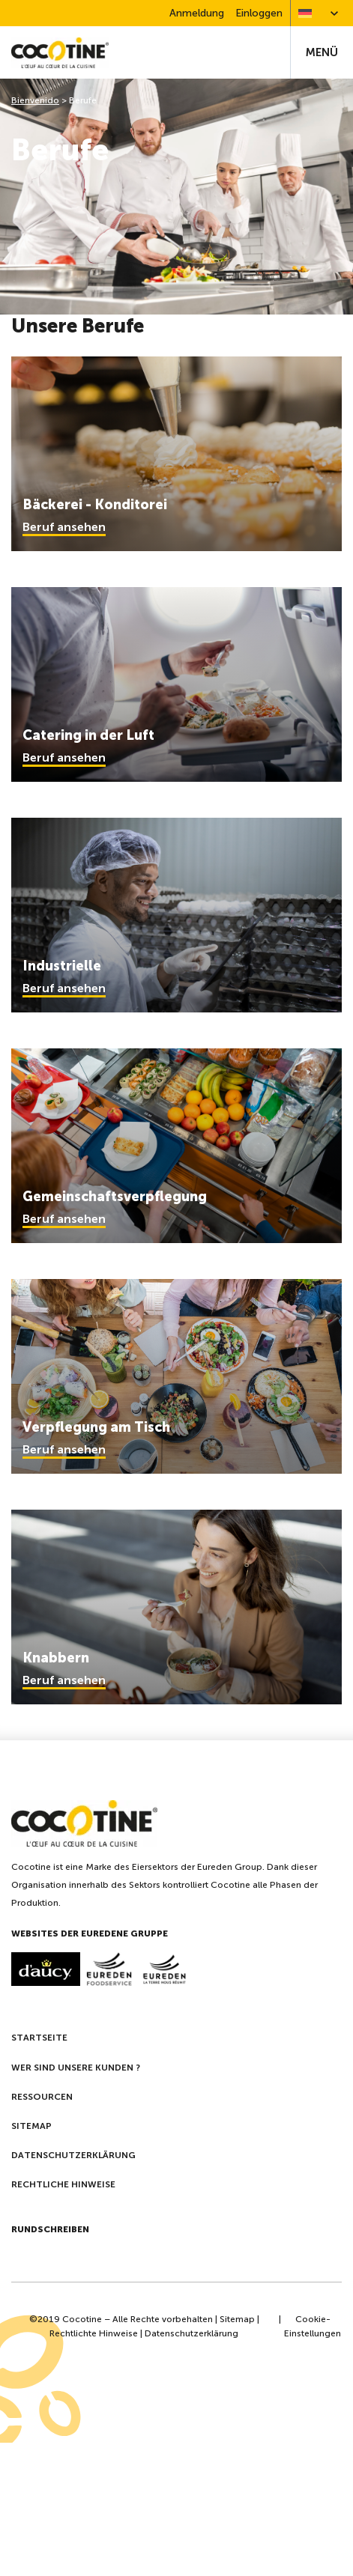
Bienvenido (35, 100)
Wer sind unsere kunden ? (75, 2067)
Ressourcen (42, 2097)
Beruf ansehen (64, 527)
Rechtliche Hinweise (63, 2184)
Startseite (39, 2037)
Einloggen (259, 13)
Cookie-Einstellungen (312, 2326)
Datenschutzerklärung (73, 2155)
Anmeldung (196, 13)
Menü (322, 52)
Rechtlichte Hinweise (93, 2333)
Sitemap (31, 2126)
